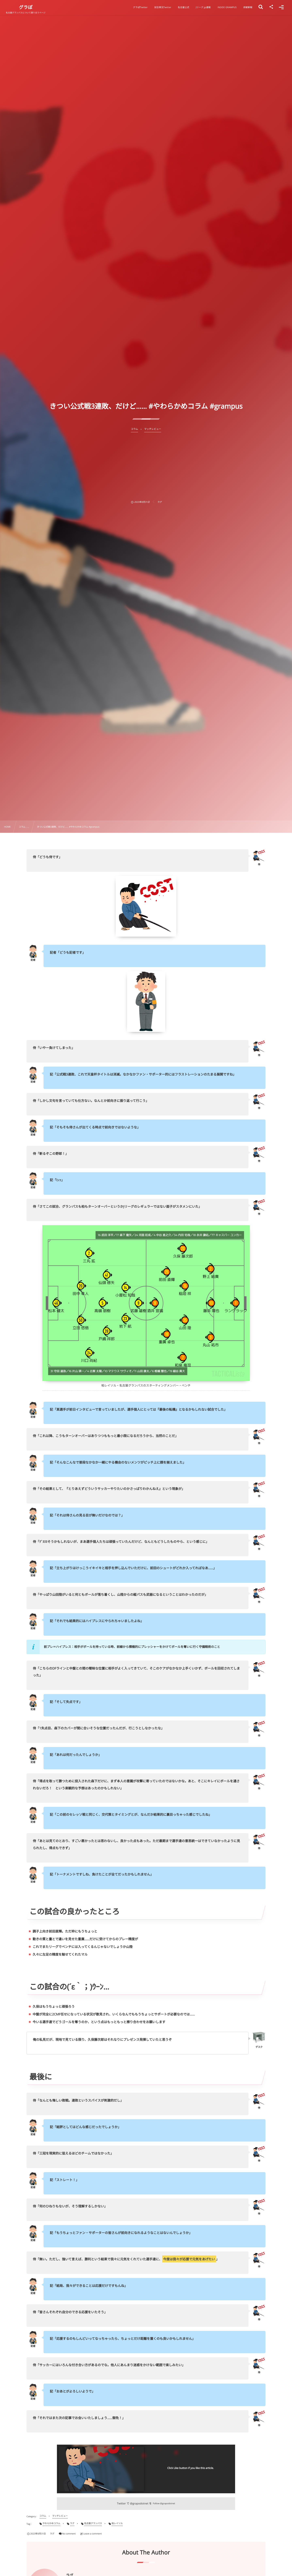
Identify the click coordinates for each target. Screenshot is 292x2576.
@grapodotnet (139, 2503)
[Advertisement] (146, 462)
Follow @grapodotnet (164, 2503)
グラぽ (25, 7)
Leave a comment (92, 2533)
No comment (69, 2533)
